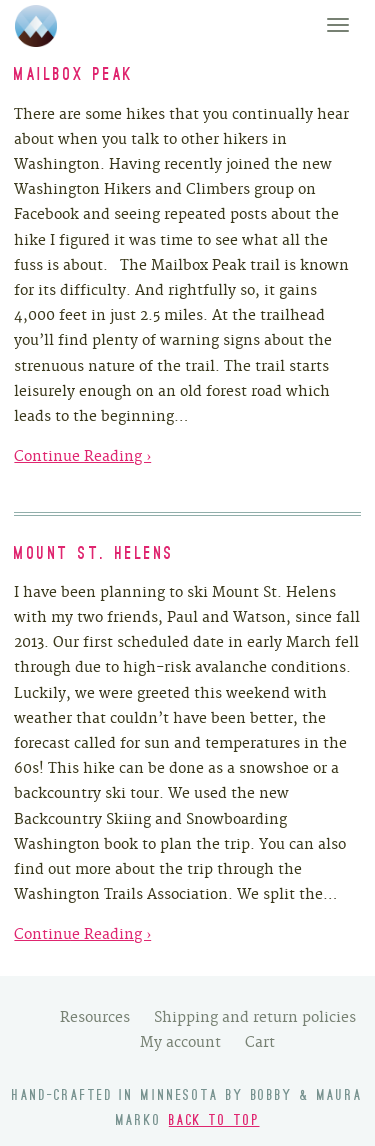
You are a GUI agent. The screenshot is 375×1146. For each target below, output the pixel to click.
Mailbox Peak (74, 75)
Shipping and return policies (255, 1017)
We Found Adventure (36, 26)
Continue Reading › (82, 456)
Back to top (214, 1121)
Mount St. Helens (94, 554)
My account (180, 1042)
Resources (95, 1017)
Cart (260, 1042)
